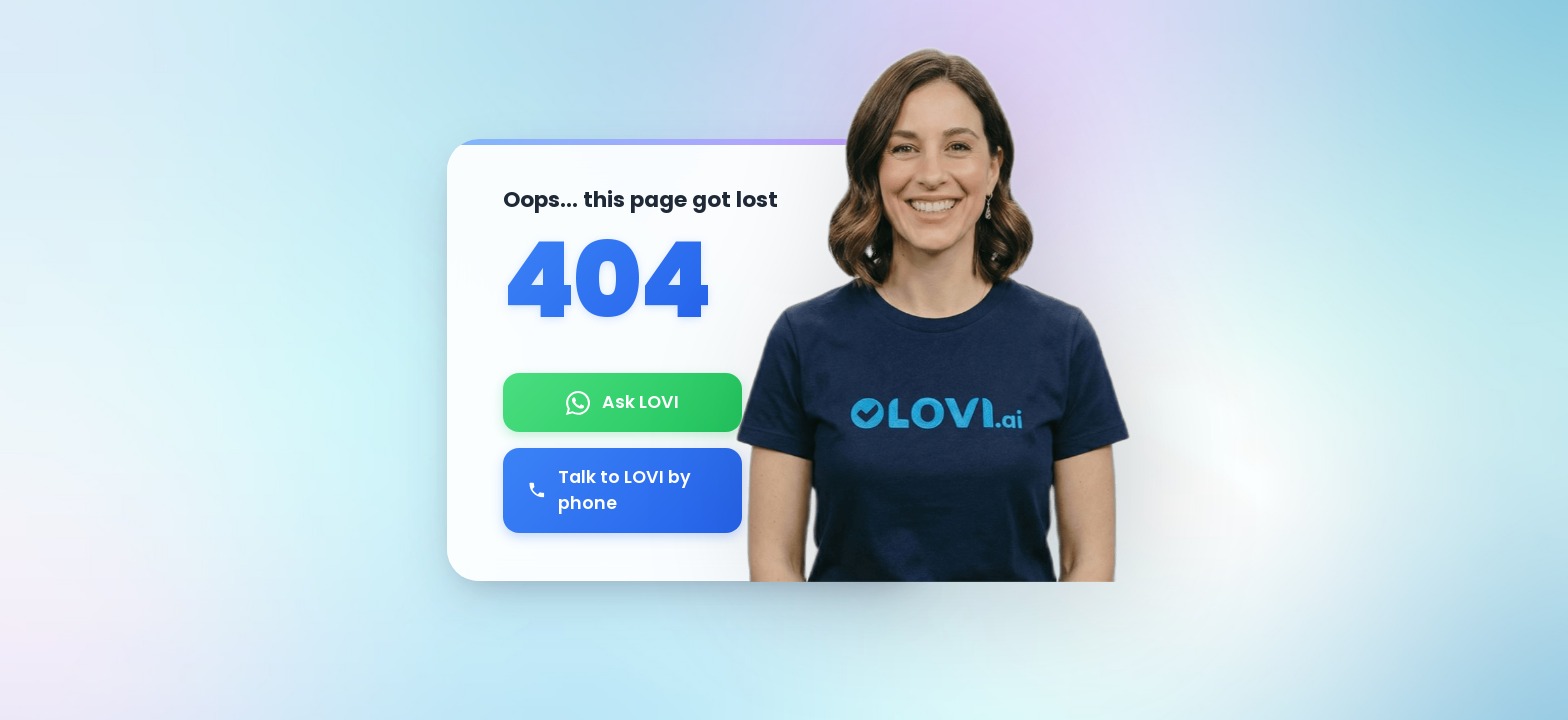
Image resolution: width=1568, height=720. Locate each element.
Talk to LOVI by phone (609, 490)
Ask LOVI (622, 402)
